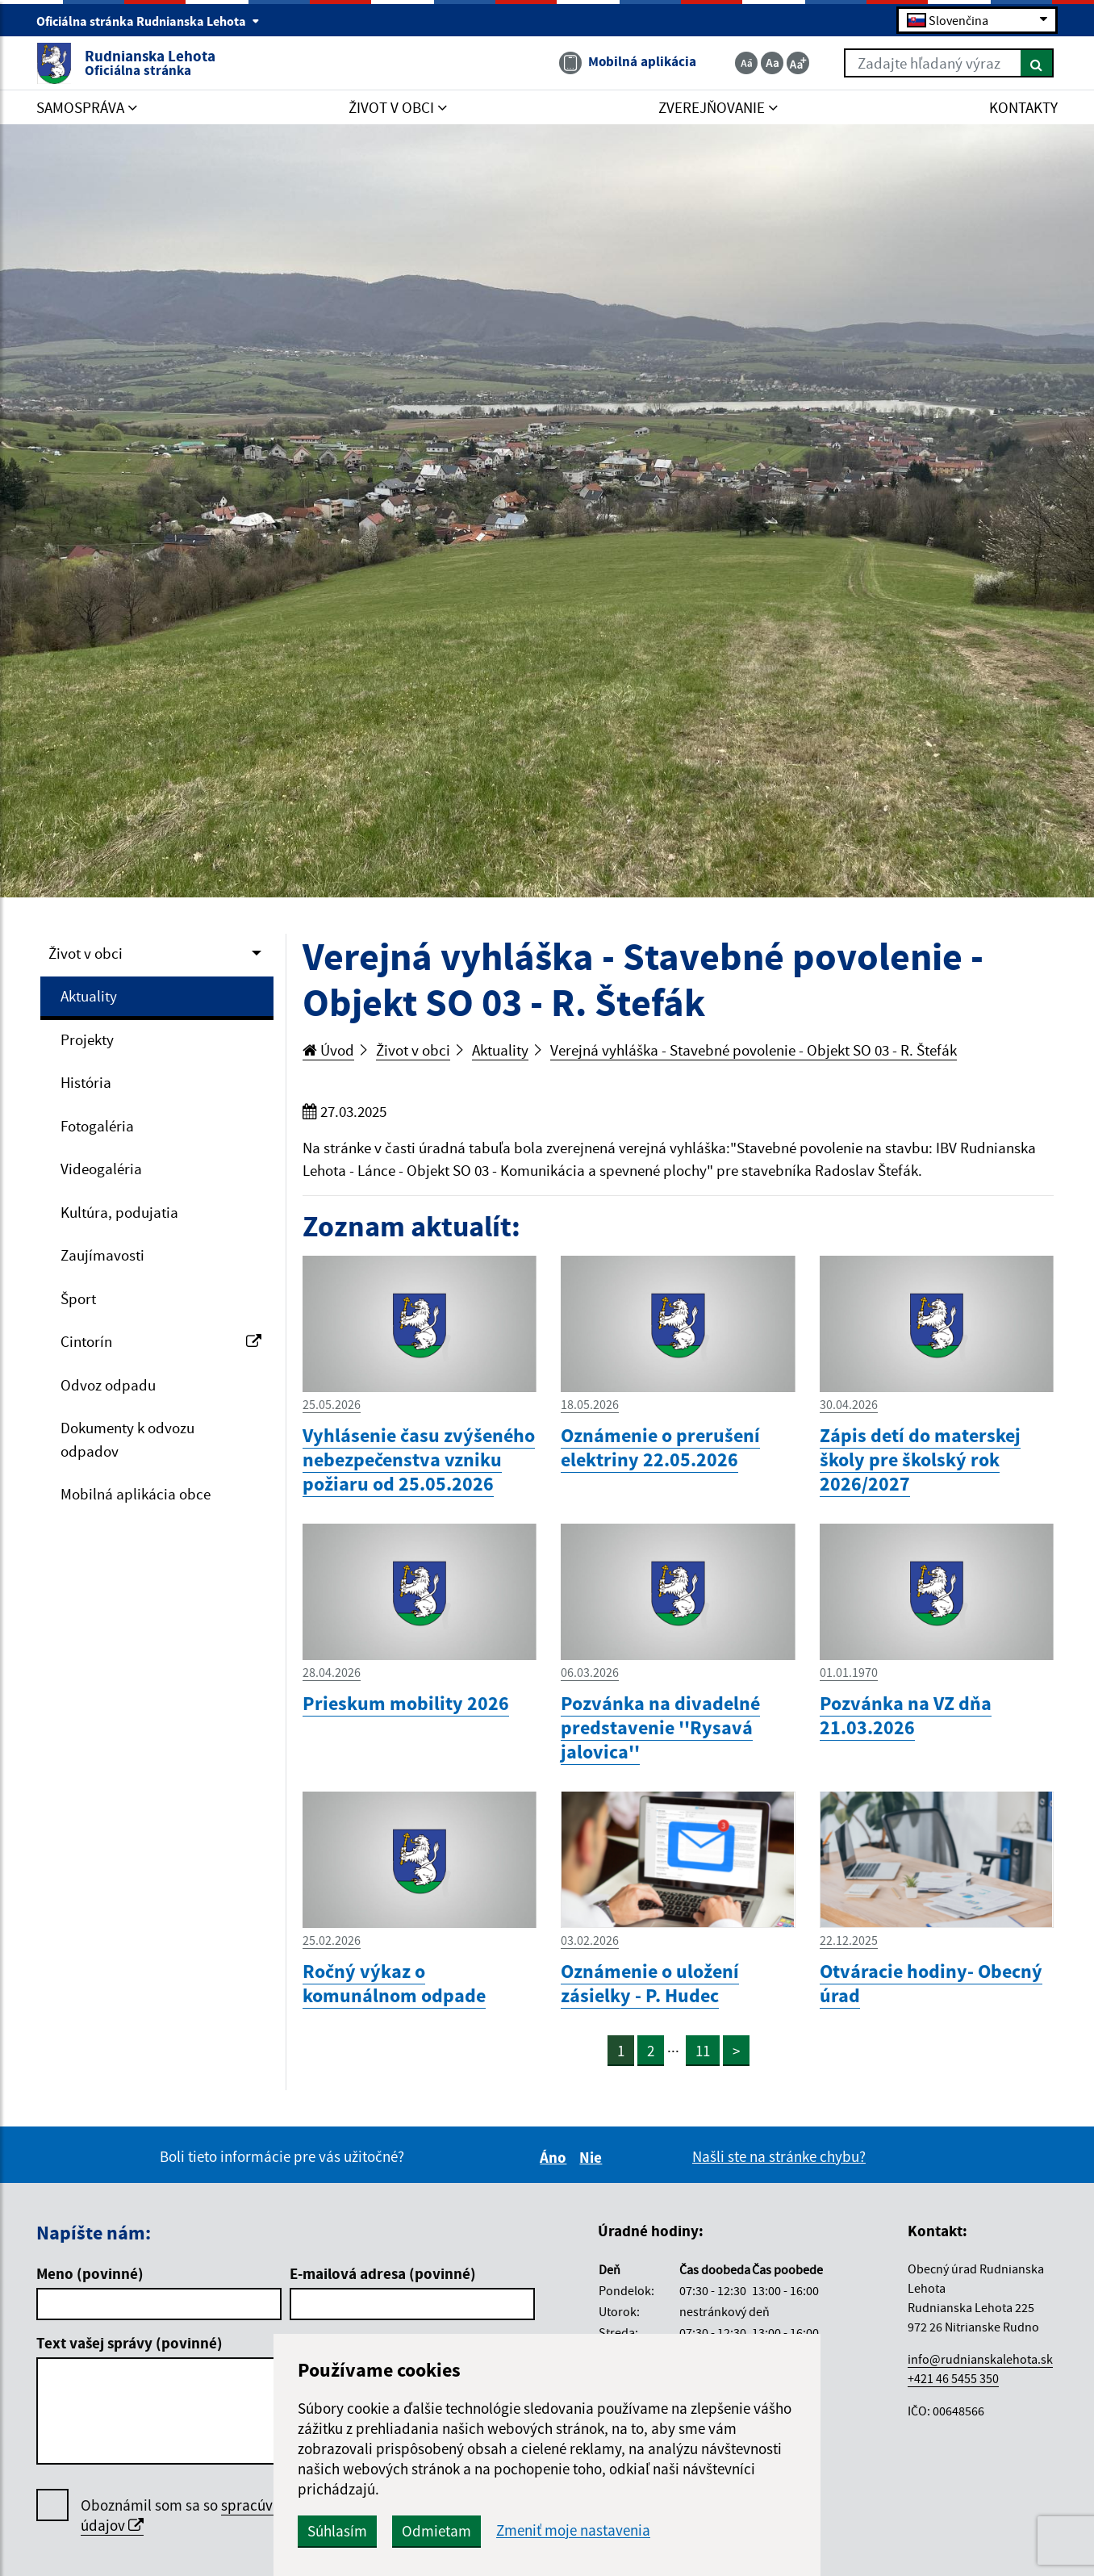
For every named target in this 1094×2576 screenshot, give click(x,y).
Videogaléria (101, 1168)
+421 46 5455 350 (953, 2378)
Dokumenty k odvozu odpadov (127, 1439)
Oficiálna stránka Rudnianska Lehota (148, 21)
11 (702, 2050)
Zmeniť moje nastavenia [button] (573, 2530)
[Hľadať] (1037, 62)
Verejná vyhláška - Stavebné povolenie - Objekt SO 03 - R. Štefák (753, 1050)
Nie (593, 2157)
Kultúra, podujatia (119, 1212)
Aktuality (89, 996)
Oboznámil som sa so (226, 2515)
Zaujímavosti (102, 1255)
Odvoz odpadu (108, 1385)
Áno (555, 2157)
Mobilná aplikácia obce (136, 1493)
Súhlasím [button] (337, 2530)
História (86, 1082)
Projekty (87, 1039)
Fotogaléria (97, 1125)
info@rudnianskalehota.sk (980, 2359)
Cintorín (161, 1341)
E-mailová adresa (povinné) (383, 2273)
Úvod (328, 1050)
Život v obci (85, 953)
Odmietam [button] (436, 2530)
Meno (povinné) (90, 2273)
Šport (78, 1298)
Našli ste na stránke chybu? (779, 2156)
